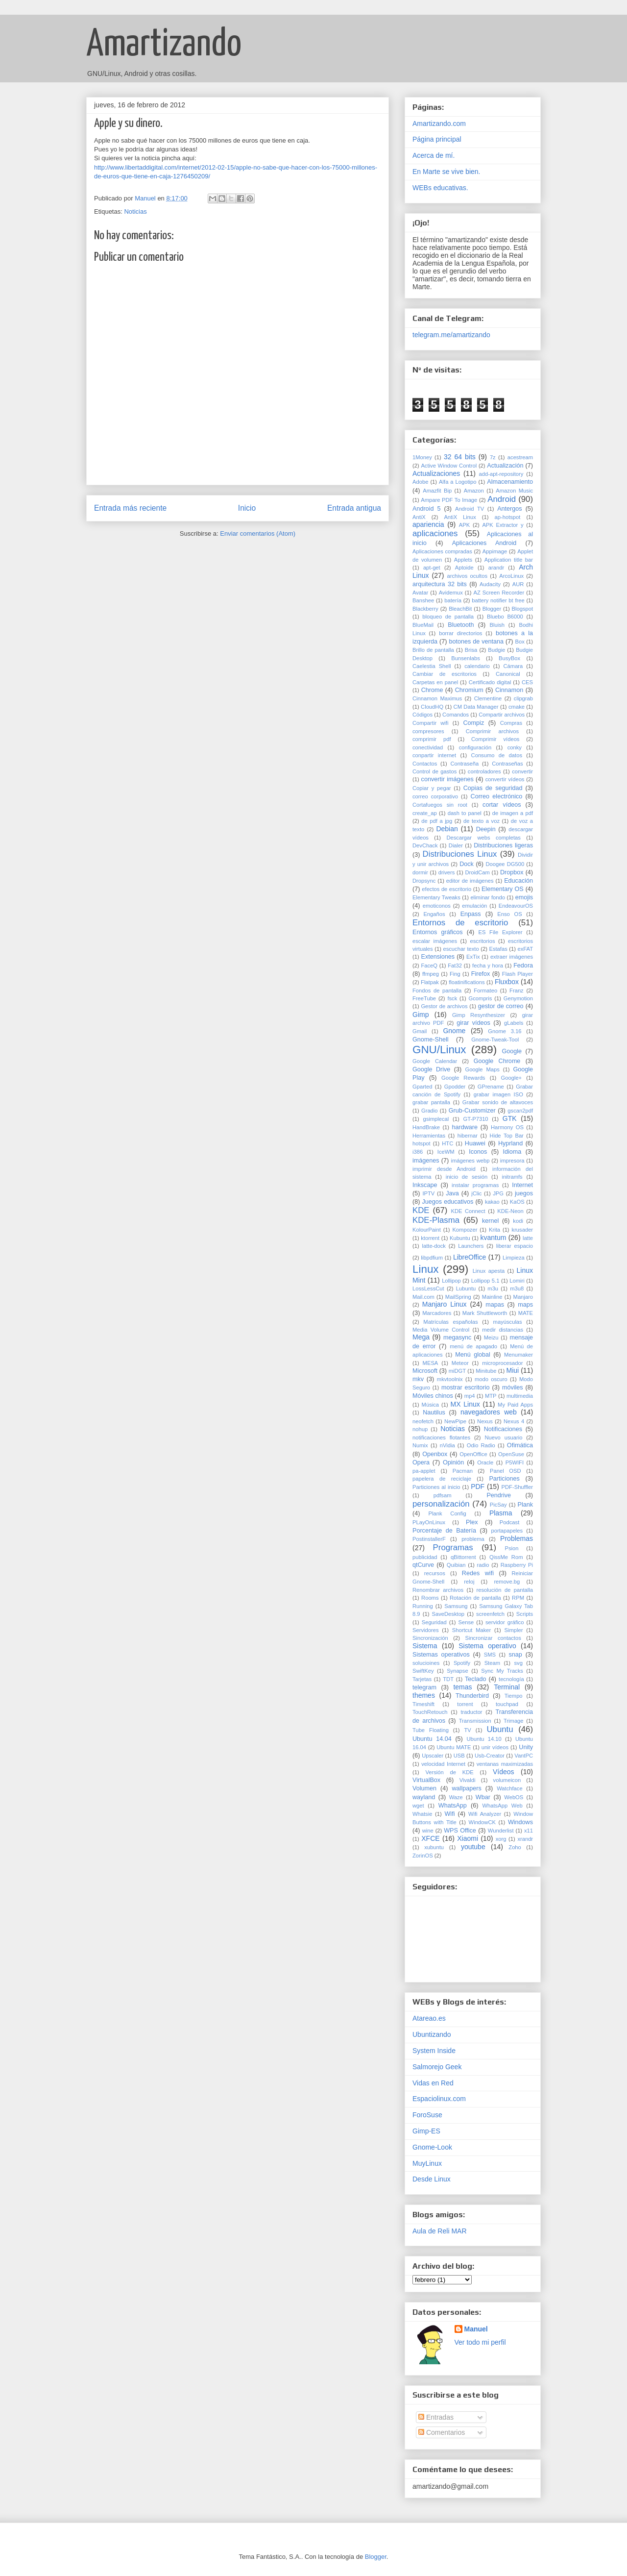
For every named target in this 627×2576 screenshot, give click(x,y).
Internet (522, 1185)
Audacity (490, 584)
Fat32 (455, 965)
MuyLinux (427, 2163)
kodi (518, 1221)
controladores (484, 771)
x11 (528, 1830)
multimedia (519, 1396)
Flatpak (430, 982)
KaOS (517, 1202)
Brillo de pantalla (433, 650)
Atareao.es (429, 2018)
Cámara (513, 666)
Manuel (476, 2329)
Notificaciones (503, 1429)
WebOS (513, 1797)
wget (418, 1805)
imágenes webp (470, 1161)
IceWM (446, 1152)
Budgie (496, 650)
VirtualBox (426, 1780)
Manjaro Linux (444, 1304)
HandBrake (426, 1127)
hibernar (468, 1136)
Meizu (491, 1337)
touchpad (507, 1704)
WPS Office (460, 1830)
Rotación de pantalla (475, 1598)
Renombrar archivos (437, 1590)
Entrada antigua (354, 508)
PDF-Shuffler (517, 1487)
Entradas (436, 2417)
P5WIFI (515, 1462)
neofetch (423, 1421)
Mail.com (423, 1297)
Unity (526, 1747)
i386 (417, 1152)
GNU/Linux (439, 1049)
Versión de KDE (449, 1772)
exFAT (525, 949)
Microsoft (424, 1370)
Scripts (524, 1614)
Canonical (508, 674)
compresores (428, 731)
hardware (465, 1127)
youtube (473, 1847)
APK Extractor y (502, 525)
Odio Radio (481, 1445)
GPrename (491, 1087)
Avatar (420, 592)
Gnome (454, 1031)
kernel (490, 1220)
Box (519, 641)
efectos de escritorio (446, 889)
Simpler (514, 1630)
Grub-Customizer (472, 1110)
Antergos (509, 508)
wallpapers (467, 1788)
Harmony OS (507, 1127)
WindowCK (482, 1822)
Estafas (498, 949)
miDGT (457, 1371)
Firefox (480, 973)
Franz (516, 990)
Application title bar (508, 560)
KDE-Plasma (435, 1220)
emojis (524, 897)
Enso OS (509, 914)
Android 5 (426, 508)
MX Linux (465, 1404)
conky (514, 747)
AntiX (419, 517)
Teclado (475, 1679)
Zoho (514, 1847)
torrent (465, 1704)
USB (459, 1756)
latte (528, 1238)
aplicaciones (435, 533)
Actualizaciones (436, 473)
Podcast (509, 1522)
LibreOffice (469, 1257)
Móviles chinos (432, 1395)
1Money (422, 457)
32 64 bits (460, 457)
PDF (477, 1486)
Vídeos (503, 1772)
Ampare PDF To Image (449, 500)
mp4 (469, 1396)
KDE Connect (468, 1211)
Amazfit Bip (437, 491)
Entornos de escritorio (460, 922)
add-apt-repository (501, 474)
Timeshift (423, 1704)
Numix (420, 1445)
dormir (420, 872)
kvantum (493, 1237)
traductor (471, 1712)
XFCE (430, 1838)
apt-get (431, 567)
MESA (430, 1363)
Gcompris (480, 998)
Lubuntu (466, 1288)
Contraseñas (507, 764)
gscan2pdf (520, 1111)
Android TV (469, 509)
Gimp (420, 1014)
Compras (511, 723)
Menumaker (518, 1355)
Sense (466, 1622)
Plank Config (447, 1513)
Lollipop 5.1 (485, 1281)
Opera (421, 1462)
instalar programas (475, 1185)
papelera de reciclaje (441, 1479)
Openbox (434, 1454)
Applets (463, 560)
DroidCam (477, 872)
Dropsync (423, 881)
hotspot (421, 1143)
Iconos (478, 1151)
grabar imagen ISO (498, 1094)
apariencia (428, 524)
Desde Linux (431, 2179)
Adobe (420, 482)
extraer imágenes (511, 957)
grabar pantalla (431, 1102)
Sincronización (430, 1638)
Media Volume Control (440, 1330)
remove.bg (507, 1582)
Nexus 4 (514, 1421)
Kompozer (464, 1230)
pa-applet (423, 1471)
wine (428, 1830)
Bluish (497, 625)
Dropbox (512, 872)
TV (467, 1730)
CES (527, 682)
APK (464, 525)
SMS (490, 1655)
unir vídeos (495, 1747)
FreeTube (424, 998)
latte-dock (434, 1246)
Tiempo (514, 1696)
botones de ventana (476, 641)
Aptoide (464, 567)
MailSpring (458, 1297)
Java (452, 1193)
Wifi (449, 1813)
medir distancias (502, 1330)
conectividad (427, 747)
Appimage (494, 551)
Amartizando (163, 44)
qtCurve (423, 1564)
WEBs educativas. (440, 188)
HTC (447, 1143)
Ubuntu (499, 1729)
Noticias (135, 211)
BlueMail (423, 625)
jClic (476, 1193)
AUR (518, 584)
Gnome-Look (432, 2147)
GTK (510, 1118)
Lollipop (451, 1281)
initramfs (512, 1177)
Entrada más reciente (130, 508)
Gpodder (455, 1087)
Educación (518, 880)
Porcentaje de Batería (444, 1530)
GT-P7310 (475, 1119)
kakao (492, 1202)
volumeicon (507, 1780)
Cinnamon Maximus (437, 698)
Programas (453, 1547)
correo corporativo (435, 796)
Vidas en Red (433, 2083)
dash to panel (465, 813)
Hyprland (510, 1143)
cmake (516, 707)
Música (430, 1405)
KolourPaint (426, 1230)
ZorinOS (422, 1855)
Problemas (516, 1538)
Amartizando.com (439, 123)
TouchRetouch (430, 1712)
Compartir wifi (430, 723)
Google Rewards (463, 1078)
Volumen (424, 1788)
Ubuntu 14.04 (432, 1738)
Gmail (419, 1031)
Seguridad (434, 1622)
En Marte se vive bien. (446, 171)
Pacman (463, 1471)
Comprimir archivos (492, 731)
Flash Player (517, 974)
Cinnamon (509, 690)
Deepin (486, 829)
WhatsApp (452, 1805)
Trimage (514, 1721)
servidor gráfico (504, 1622)
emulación (474, 906)
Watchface (509, 1788)
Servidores (425, 1630)
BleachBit (460, 609)
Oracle (485, 1462)
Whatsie (422, 1814)
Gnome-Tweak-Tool (495, 1039)
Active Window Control (449, 466)
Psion (511, 1548)
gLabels (513, 1023)
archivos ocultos (467, 576)
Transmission (475, 1721)
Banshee (423, 600)
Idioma (512, 1151)
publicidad (424, 1557)
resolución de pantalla (505, 1590)
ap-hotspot (508, 517)
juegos (524, 1193)
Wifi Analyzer (484, 1814)
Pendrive (498, 1495)
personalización (441, 1504)
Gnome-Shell (430, 1039)
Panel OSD (505, 1471)
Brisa (471, 650)
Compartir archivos (502, 715)
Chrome (432, 690)
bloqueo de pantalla (448, 616)
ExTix (473, 957)
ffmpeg (430, 974)
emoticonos (437, 906)
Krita (494, 1230)
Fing (455, 974)
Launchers (470, 1246)
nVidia (447, 1445)
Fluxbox (507, 982)
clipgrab (523, 698)
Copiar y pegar (431, 788)
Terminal (507, 1687)
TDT (448, 1679)
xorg (501, 1839)
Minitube (486, 1371)
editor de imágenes (470, 881)
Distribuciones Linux (460, 854)
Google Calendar (434, 1061)
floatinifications (466, 982)
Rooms (429, 1598)
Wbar (483, 1797)
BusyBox (509, 658)
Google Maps (482, 1069)
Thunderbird (472, 1695)
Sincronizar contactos (493, 1638)
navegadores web (488, 1412)
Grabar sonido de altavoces (497, 1102)
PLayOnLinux (428, 1522)
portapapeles (507, 1531)
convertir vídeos (505, 779)
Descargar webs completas (483, 838)
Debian (447, 829)
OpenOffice (473, 1454)
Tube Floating (430, 1730)
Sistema (424, 1646)
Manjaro (523, 1297)
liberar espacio (514, 1246)
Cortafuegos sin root (439, 805)
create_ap (424, 813)
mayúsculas (507, 1322)
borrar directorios (460, 633)
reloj (469, 1582)
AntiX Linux (460, 517)
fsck (452, 998)
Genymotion (518, 998)
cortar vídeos (501, 804)
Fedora (523, 965)
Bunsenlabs (465, 658)
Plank (525, 1504)
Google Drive (431, 1069)
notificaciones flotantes (441, 1437)
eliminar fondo (487, 897)
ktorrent (430, 1238)
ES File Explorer (500, 932)
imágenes (425, 1160)
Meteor (460, 1363)
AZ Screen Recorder (499, 592)
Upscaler (432, 1756)
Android (501, 499)
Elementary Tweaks (436, 897)
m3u (492, 1288)
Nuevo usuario (503, 1437)
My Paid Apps (515, 1405)
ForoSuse (427, 2115)
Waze (456, 1797)
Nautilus (434, 1412)
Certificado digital (490, 682)
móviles (512, 1387)
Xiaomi (467, 1838)
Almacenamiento (510, 481)
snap (515, 1654)
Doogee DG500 (504, 864)
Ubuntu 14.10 (483, 1739)
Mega (421, 1337)
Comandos (455, 715)
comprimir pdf (431, 739)
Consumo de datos (496, 755)
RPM (518, 1598)
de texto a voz (481, 821)
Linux (425, 1269)
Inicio (247, 508)
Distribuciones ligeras (503, 845)
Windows (520, 1822)
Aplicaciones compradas (442, 551)
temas (462, 1687)
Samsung (455, 1606)
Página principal (436, 139)
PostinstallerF (429, 1539)
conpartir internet (434, 755)
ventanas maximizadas (505, 1764)
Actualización (505, 465)
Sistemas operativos (441, 1654)
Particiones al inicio (436, 1487)
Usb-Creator (490, 1756)
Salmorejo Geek (436, 2067)
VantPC (523, 1756)
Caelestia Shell (431, 666)
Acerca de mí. (433, 155)
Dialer (456, 845)
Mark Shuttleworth (484, 1313)
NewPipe (455, 1421)
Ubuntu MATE (453, 1747)
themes (423, 1695)
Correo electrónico (497, 796)
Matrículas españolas (450, 1322)
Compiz (473, 722)
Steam (492, 1663)
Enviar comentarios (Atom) (257, 533)
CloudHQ (432, 707)
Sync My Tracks (502, 1671)
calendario (477, 666)
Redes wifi (478, 1573)
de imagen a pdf (512, 813)
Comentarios (441, 2432)
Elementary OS (503, 889)
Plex (472, 1522)
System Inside (434, 2051)
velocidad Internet (443, 1764)
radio (483, 1565)
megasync (457, 1337)
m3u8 (517, 1288)
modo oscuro (491, 1379)
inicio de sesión (467, 1177)
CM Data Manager (476, 707)
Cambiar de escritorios (444, 674)
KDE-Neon (510, 1211)
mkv (418, 1379)
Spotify (462, 1663)
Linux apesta (489, 1271)
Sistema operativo (487, 1646)
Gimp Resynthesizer (478, 1015)
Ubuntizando (431, 2034)
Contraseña (464, 764)
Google (512, 1051)
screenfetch (490, 1614)
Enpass (470, 914)
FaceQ (429, 965)
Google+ (511, 1078)
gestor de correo (501, 1006)
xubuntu (434, 1847)
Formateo (485, 990)
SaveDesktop (448, 1614)
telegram (424, 1687)
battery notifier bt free (498, 600)
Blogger (492, 609)
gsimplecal (436, 1119)
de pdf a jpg (436, 821)
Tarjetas (422, 1679)
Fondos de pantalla (436, 990)
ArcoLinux (511, 576)
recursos (434, 1573)
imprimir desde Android (444, 1169)
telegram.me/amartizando (451, 335)
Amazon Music (514, 491)
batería (452, 600)
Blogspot (522, 609)
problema (472, 1539)
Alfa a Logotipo (457, 482)
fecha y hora (487, 965)
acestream (520, 457)
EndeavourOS (516, 906)
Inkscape (424, 1185)
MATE (525, 1313)
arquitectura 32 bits (439, 584)
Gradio (429, 1111)
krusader (522, 1230)
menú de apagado (473, 1346)
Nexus (485, 1421)
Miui (512, 1370)
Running (422, 1606)
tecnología (511, 1679)
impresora (512, 1161)
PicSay (498, 1505)
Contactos (424, 764)
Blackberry (425, 609)
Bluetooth (461, 624)
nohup (420, 1429)
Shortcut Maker (471, 1630)
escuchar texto (461, 949)
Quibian (456, 1565)
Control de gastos (434, 771)
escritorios (482, 941)
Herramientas (428, 1136)
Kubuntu (460, 1238)
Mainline (492, 1297)
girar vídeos (473, 1022)
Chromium (469, 690)
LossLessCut (428, 1288)
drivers (446, 872)
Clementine (488, 698)
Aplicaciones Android (484, 543)
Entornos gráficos (437, 932)
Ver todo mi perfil (480, 2342)
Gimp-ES (426, 2131)
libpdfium (432, 1258)
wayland (423, 1797)
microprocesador (502, 1363)
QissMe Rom (506, 1557)
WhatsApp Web (502, 1805)
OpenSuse (511, 1454)
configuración (475, 747)
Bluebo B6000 (505, 616)
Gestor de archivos (444, 1006)
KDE (421, 1210)
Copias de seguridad (493, 788)
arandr (496, 567)
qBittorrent (463, 1557)
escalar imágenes (434, 941)
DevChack (425, 845)
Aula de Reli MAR (439, 2231)
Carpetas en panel (435, 682)
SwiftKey (423, 1671)
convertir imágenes (447, 779)
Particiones (504, 1478)
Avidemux (451, 592)
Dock (466, 864)
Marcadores (436, 1313)
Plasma (500, 1513)
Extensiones (438, 956)
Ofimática (520, 1445)
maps (525, 1304)
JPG (498, 1193)
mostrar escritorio (465, 1387)
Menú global (472, 1354)
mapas (494, 1304)
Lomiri (516, 1281)
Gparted (422, 1087)
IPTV (428, 1193)
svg (518, 1663)
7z (493, 457)
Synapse (457, 1671)
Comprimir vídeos (495, 739)
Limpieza (514, 1258)
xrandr (525, 1839)
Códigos (422, 715)
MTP (491, 1396)
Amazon (474, 491)
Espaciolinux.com (439, 2099)
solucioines (425, 1663)
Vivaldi (467, 1780)
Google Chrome (497, 1061)
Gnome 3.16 (504, 1031)
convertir (522, 771)
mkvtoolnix (450, 1379)
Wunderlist (501, 1830)
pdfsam (443, 1495)
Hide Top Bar (507, 1136)
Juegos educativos (447, 1201)
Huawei (475, 1143)
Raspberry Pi (517, 1565)
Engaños (434, 914)
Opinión (453, 1462)
